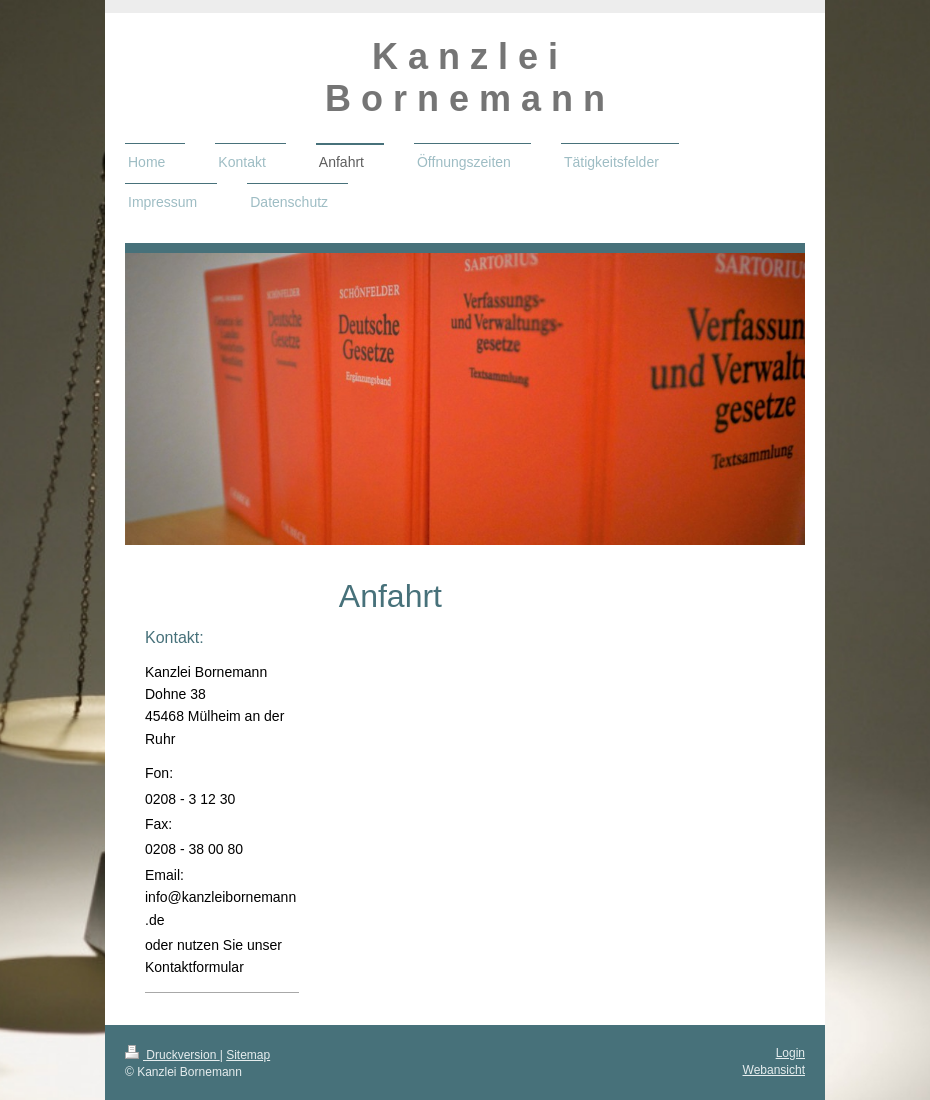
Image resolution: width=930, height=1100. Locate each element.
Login (790, 1053)
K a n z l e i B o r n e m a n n (465, 77)
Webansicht (774, 1070)
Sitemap (248, 1055)
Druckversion (172, 1055)
